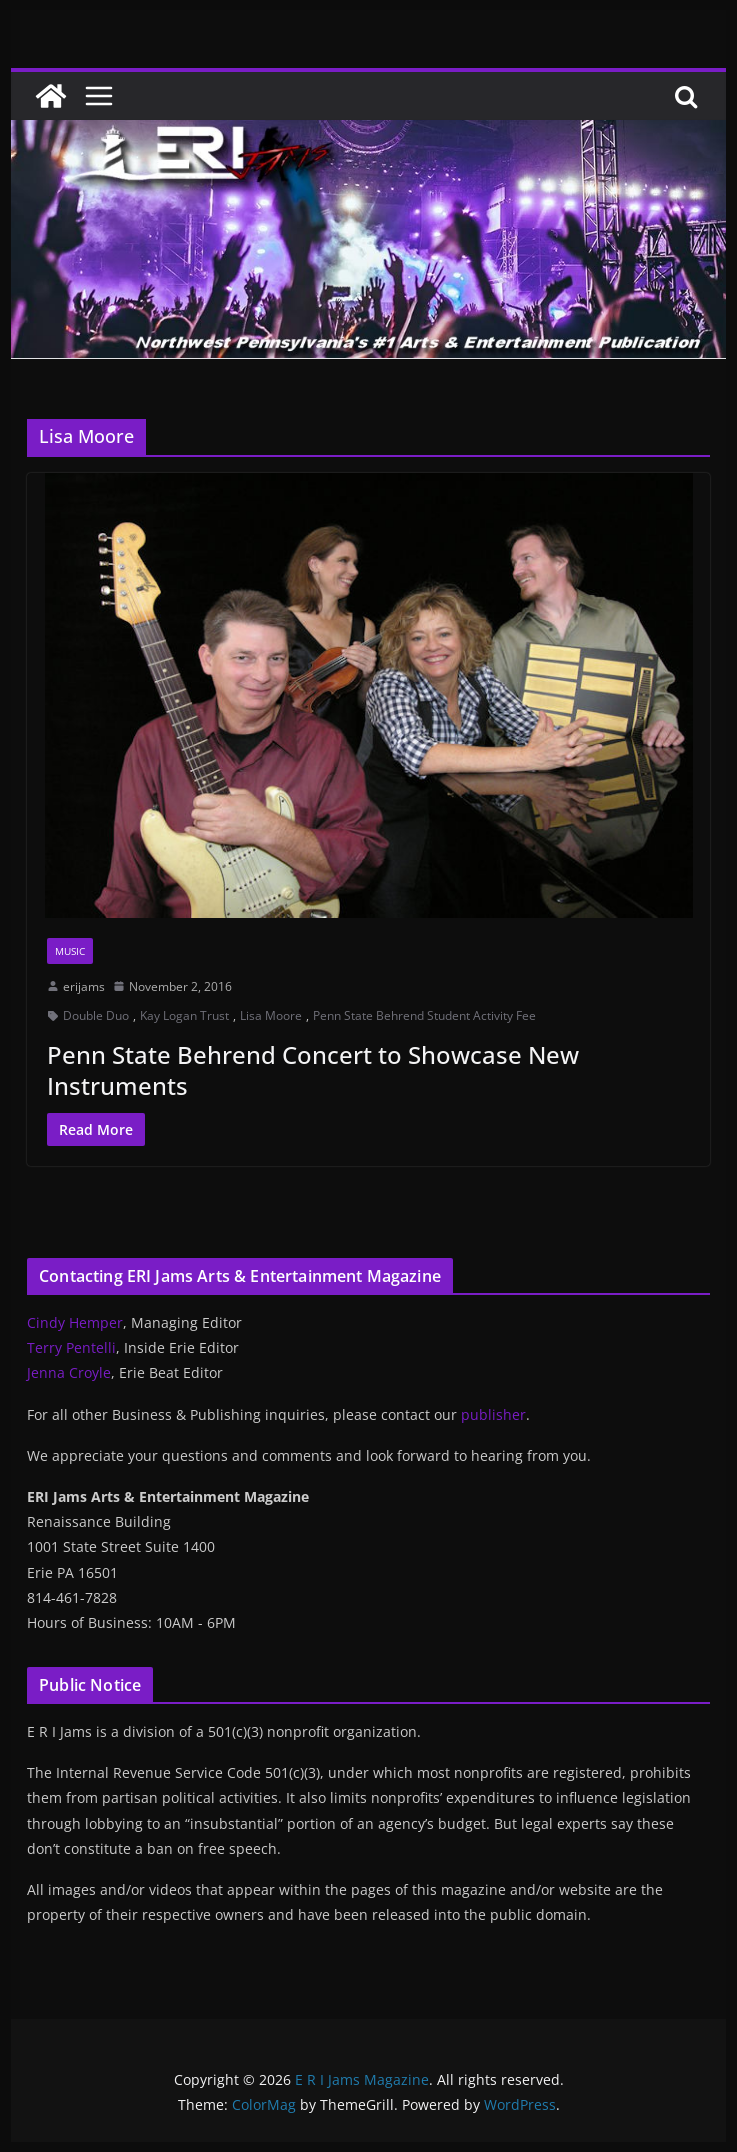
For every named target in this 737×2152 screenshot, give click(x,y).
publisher (493, 1414)
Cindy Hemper (75, 1322)
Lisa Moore (271, 1015)
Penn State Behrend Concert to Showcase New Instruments (313, 1070)
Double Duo (96, 1015)
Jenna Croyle (69, 1372)
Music (70, 951)
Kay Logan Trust (184, 1015)
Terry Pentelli (71, 1347)
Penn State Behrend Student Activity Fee (424, 1015)
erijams (84, 986)
